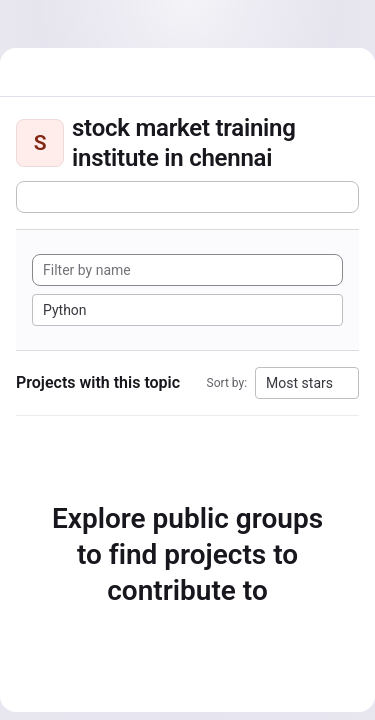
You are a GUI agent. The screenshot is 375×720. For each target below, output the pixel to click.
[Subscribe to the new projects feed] (187, 197)
